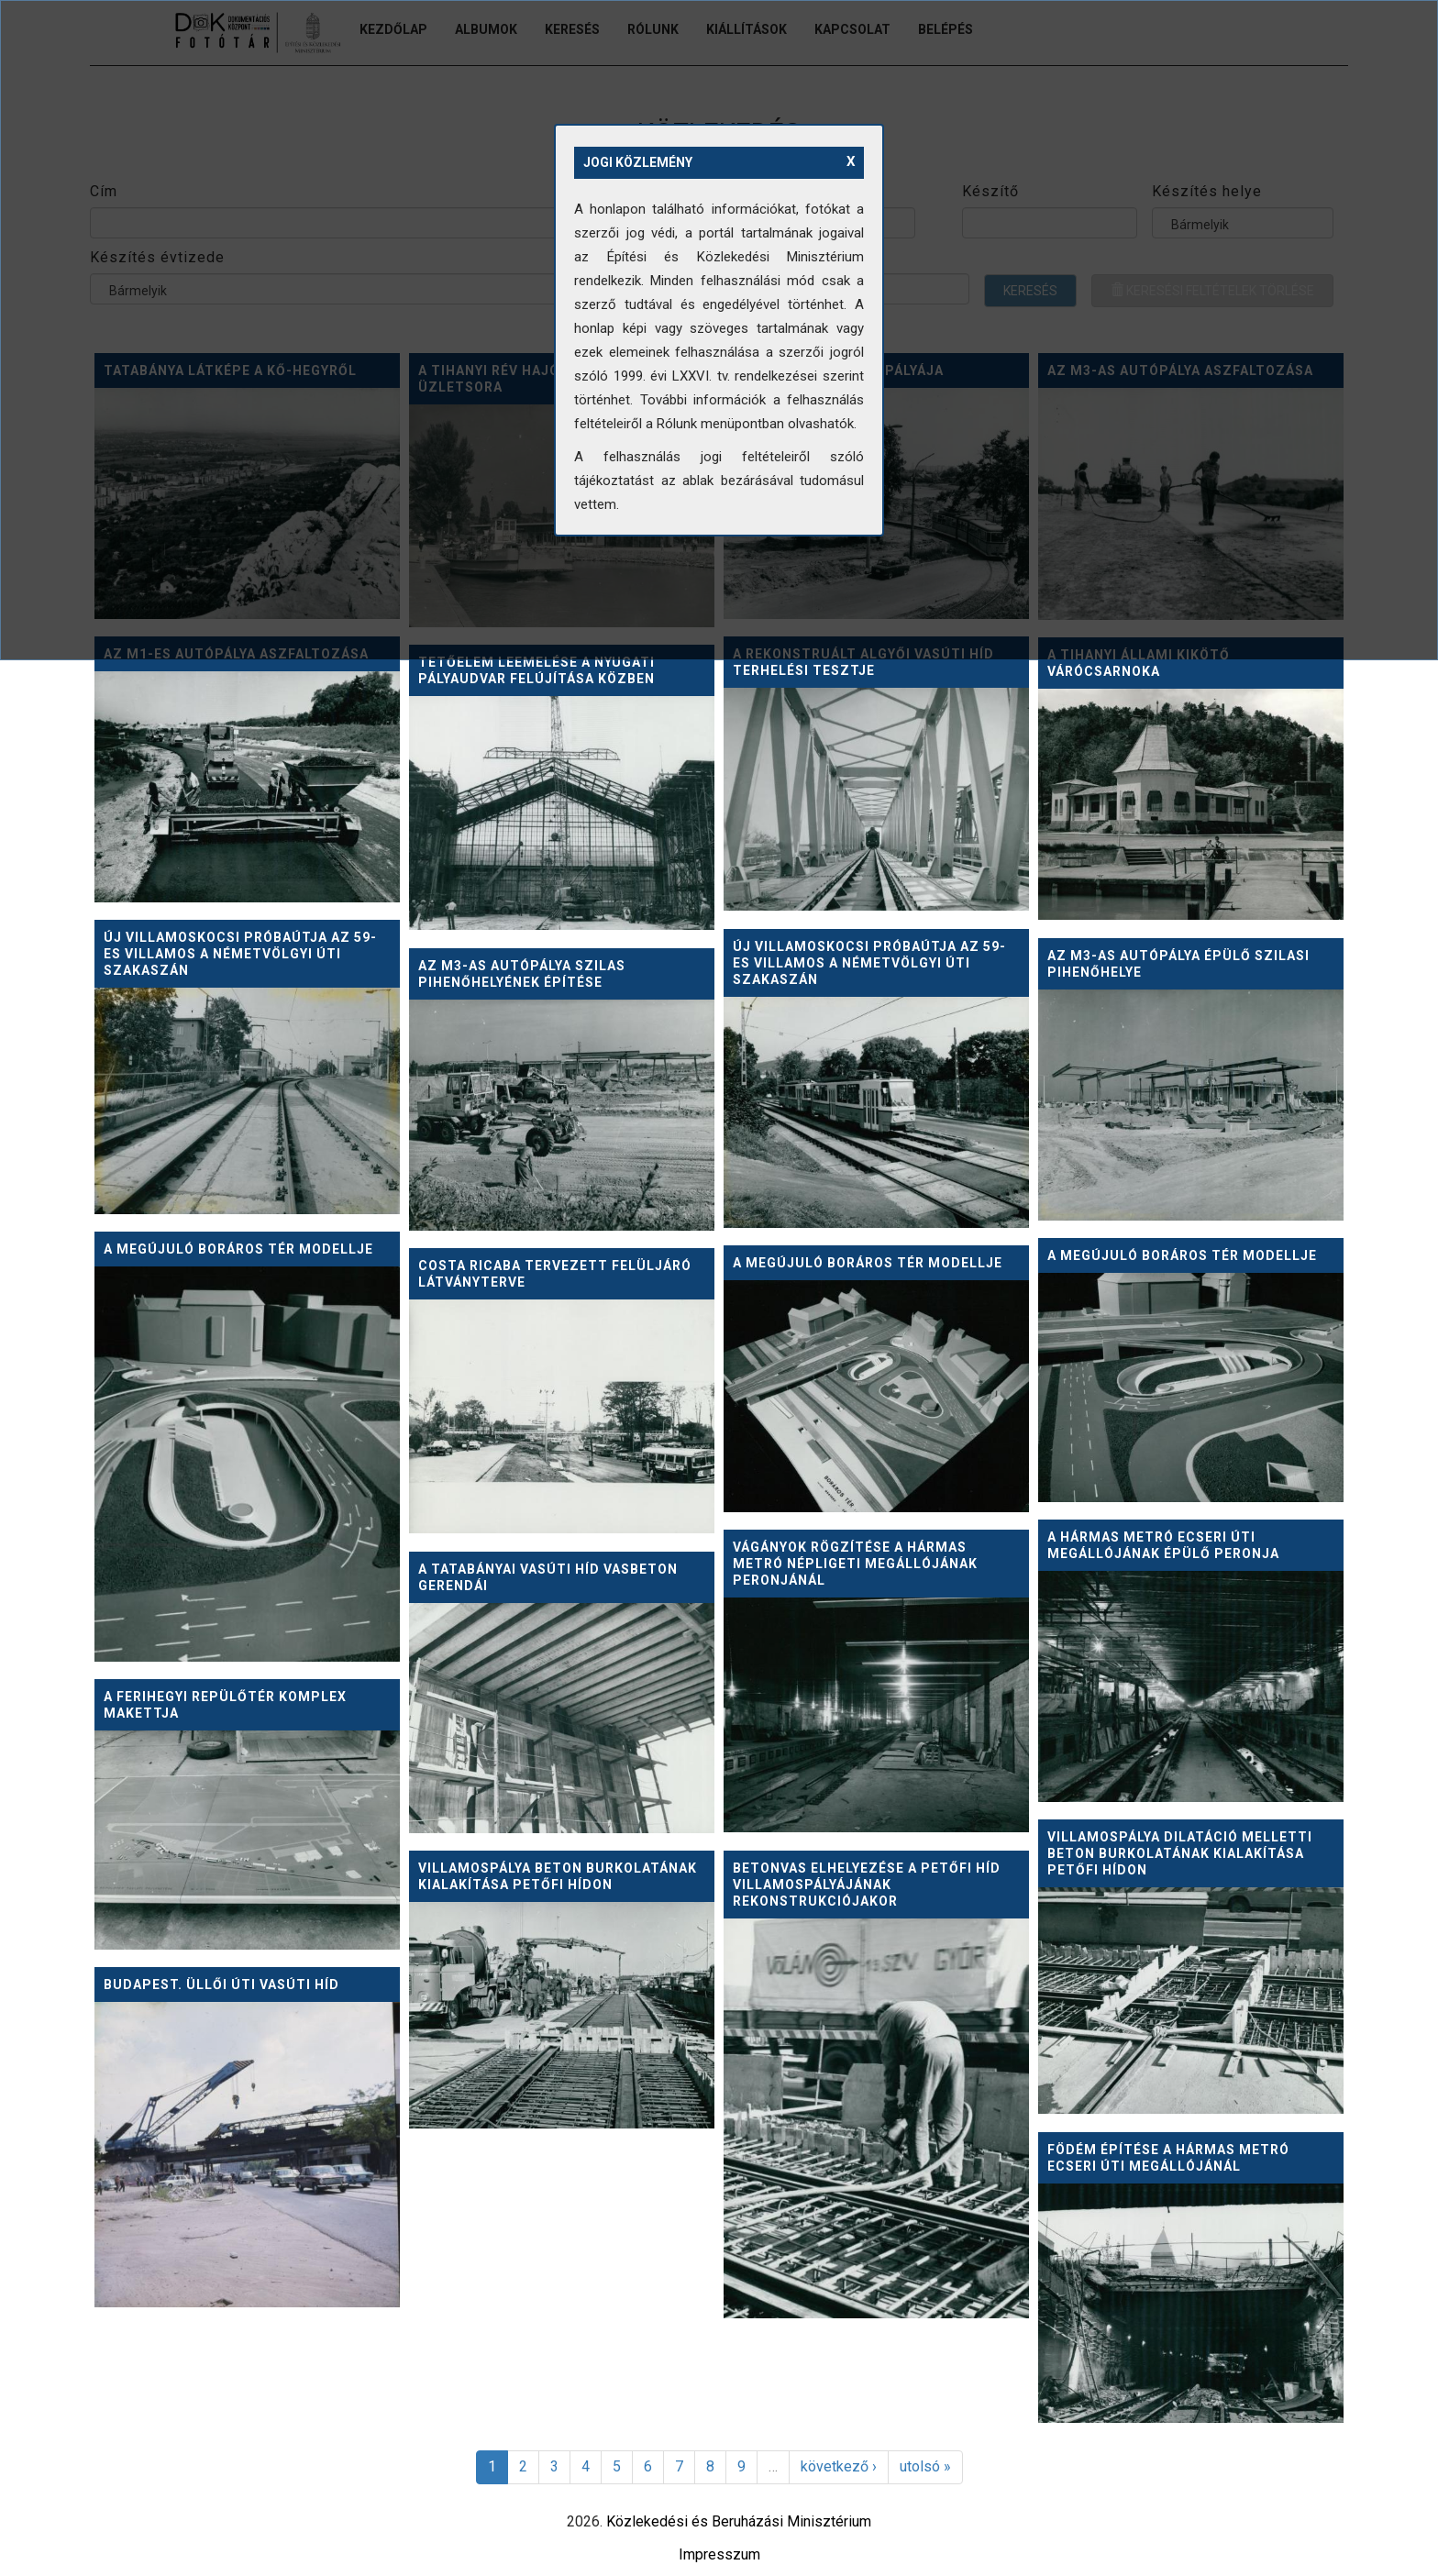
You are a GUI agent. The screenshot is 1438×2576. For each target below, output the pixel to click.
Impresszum (719, 2554)
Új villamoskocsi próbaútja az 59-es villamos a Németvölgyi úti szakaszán (240, 954)
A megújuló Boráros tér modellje (238, 1249)
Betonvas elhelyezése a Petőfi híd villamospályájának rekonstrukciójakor (867, 1884)
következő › (839, 2466)
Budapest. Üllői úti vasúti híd (221, 1984)
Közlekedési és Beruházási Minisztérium (738, 2521)
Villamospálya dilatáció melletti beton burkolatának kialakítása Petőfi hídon (1179, 1853)
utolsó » (925, 2466)
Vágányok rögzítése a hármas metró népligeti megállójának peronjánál (855, 1563)
